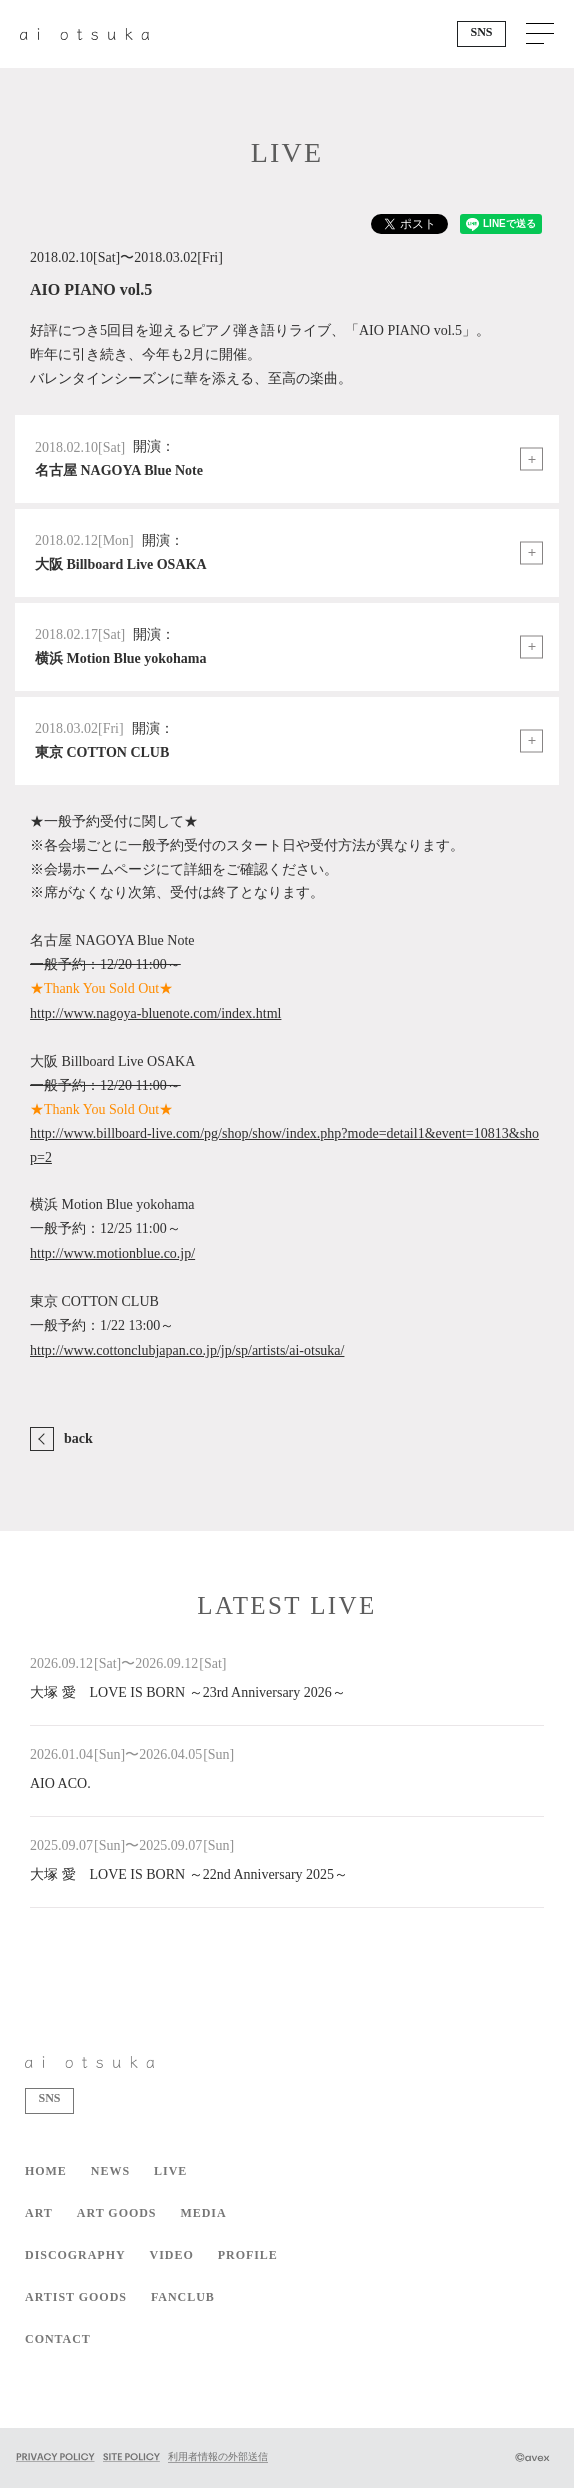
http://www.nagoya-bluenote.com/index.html (155, 1013)
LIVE (170, 2171)
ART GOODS (117, 2213)
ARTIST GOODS (76, 2297)
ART (39, 2213)
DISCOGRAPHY (75, 2255)
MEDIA (203, 2213)
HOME (46, 2171)
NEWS (110, 2171)
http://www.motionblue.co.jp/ (112, 1253)
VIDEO (172, 2255)
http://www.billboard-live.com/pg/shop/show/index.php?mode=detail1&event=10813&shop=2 (284, 1145)
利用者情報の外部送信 (218, 2456)
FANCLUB (183, 2297)
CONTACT (58, 2339)
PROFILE (248, 2255)
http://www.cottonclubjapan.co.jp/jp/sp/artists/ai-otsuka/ (187, 1350)
